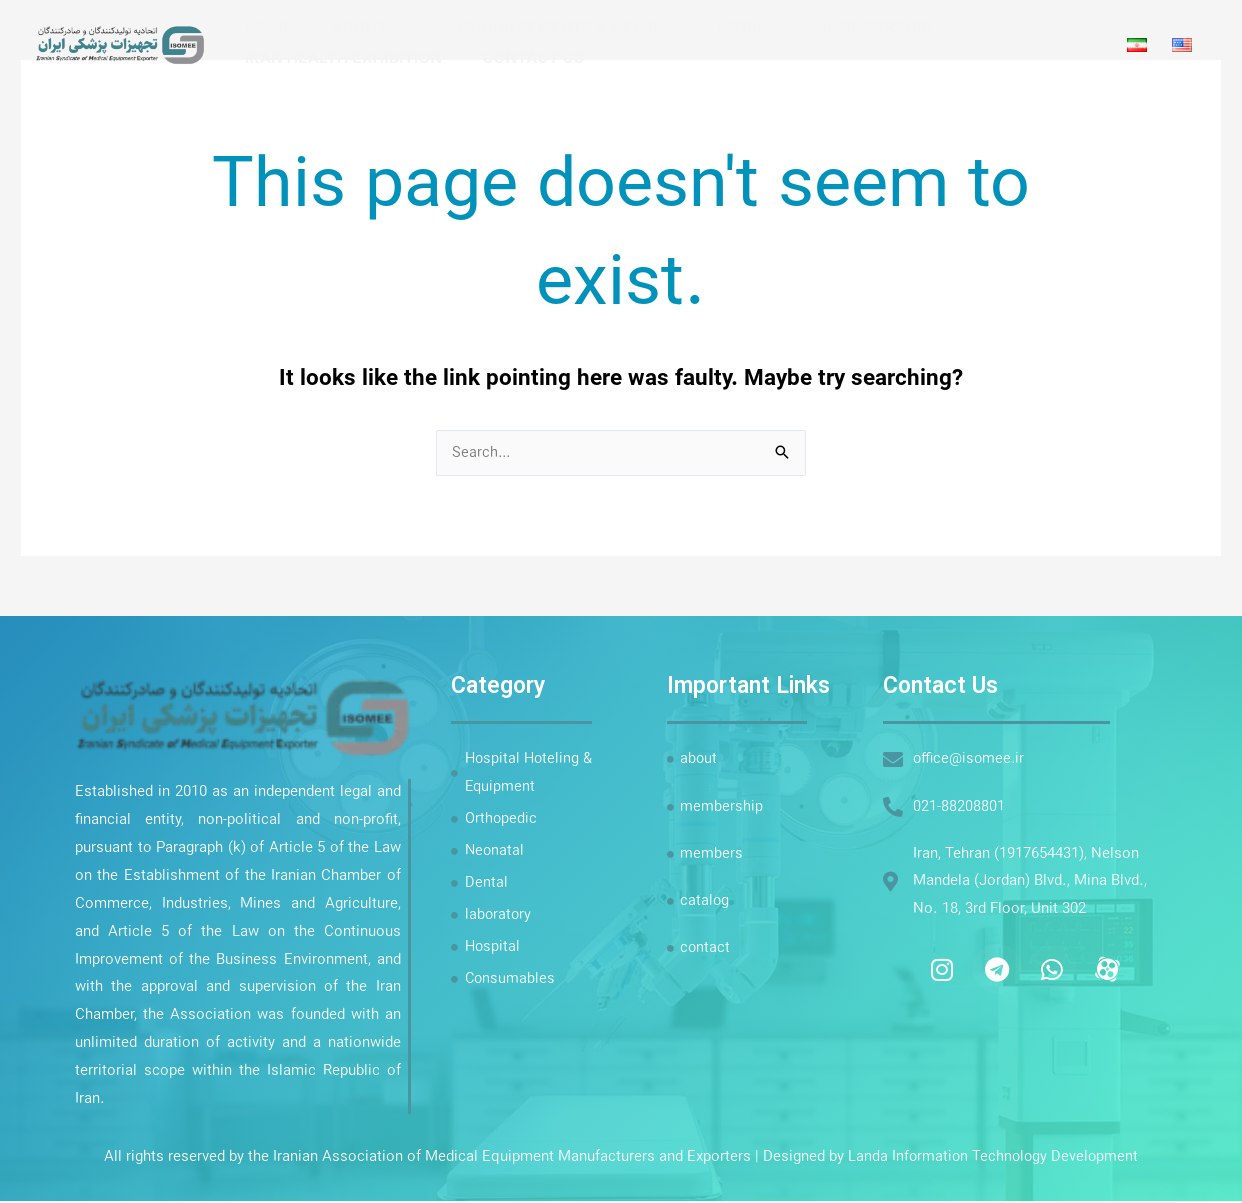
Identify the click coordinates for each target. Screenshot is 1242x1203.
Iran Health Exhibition (338, 57)
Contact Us (518, 57)
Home (263, 27)
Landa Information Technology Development (993, 1158)
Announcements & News (528, 27)
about (344, 27)
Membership (835, 27)
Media (707, 27)
